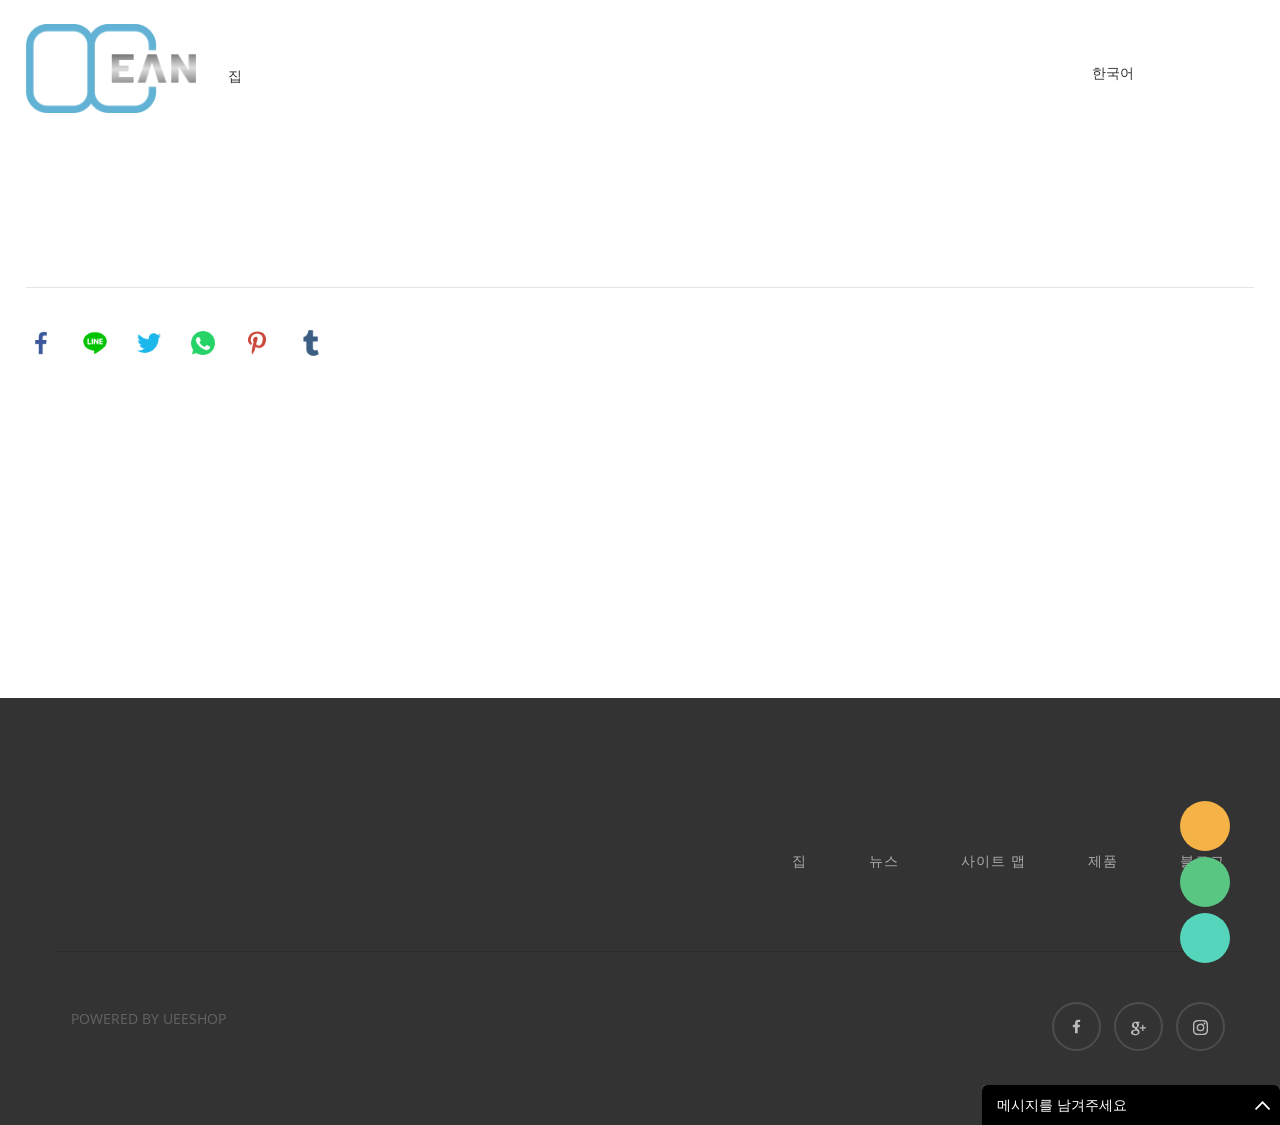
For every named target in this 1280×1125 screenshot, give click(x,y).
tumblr (311, 343)
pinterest (257, 343)
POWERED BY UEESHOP (148, 1018)
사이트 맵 (993, 860)
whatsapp (203, 343)
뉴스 (884, 860)
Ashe (1205, 938)
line (95, 343)
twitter (149, 343)
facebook (41, 343)
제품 (1103, 860)
